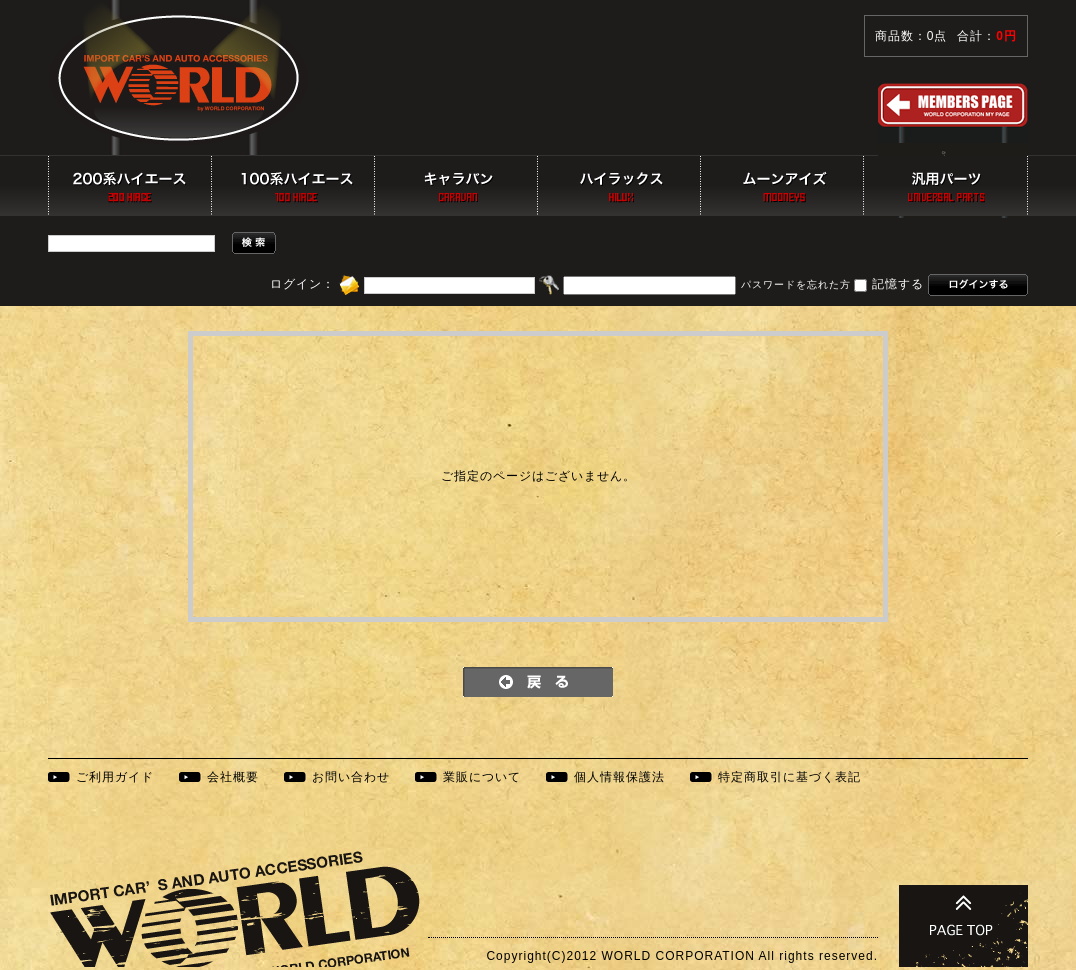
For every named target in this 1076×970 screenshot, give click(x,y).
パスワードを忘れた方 (796, 285)
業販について (482, 777)
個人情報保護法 (619, 777)
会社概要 (233, 777)
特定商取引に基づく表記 (789, 777)
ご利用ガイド (115, 777)
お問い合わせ (351, 777)
